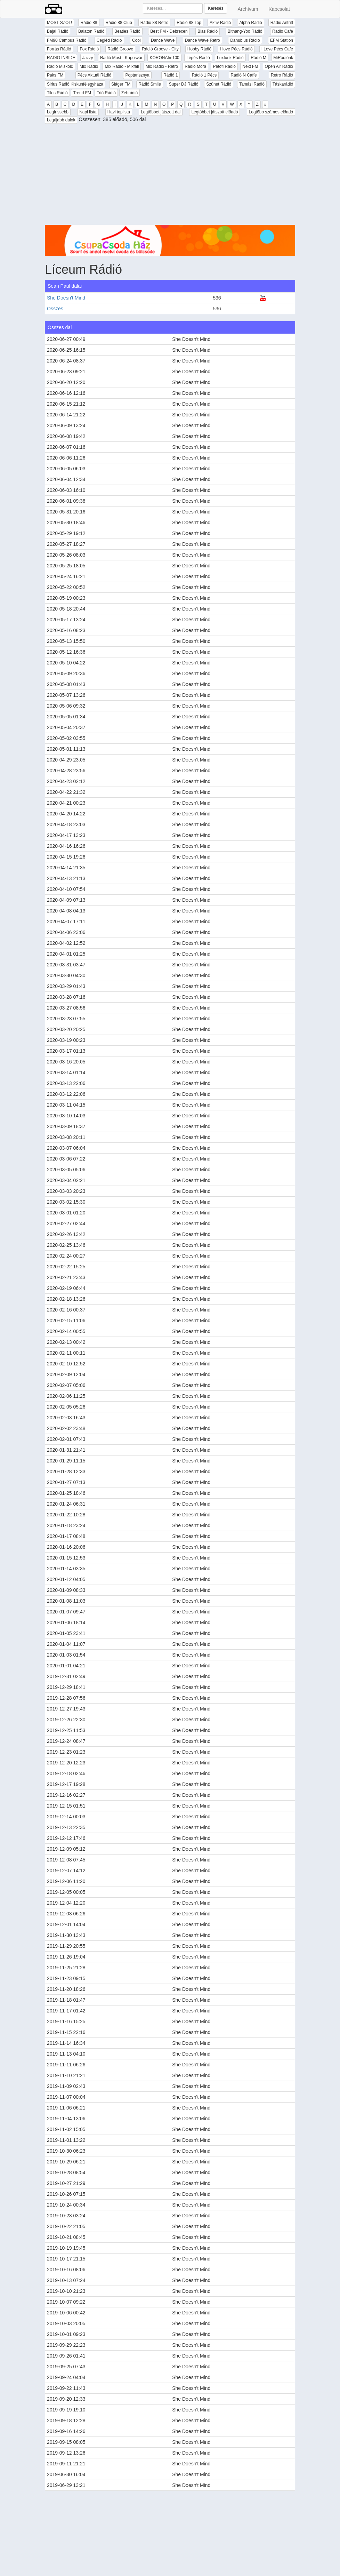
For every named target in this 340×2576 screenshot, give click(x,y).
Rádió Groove (120, 49)
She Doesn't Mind (66, 298)
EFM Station (281, 40)
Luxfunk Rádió (230, 57)
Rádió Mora (195, 66)
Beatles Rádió (127, 31)
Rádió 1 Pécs (204, 75)
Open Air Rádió (279, 66)
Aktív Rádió (220, 22)
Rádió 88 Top (189, 22)
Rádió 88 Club (119, 22)
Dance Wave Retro (202, 40)
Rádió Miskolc (60, 66)
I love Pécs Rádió (236, 49)
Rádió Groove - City (160, 49)
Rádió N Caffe (244, 75)
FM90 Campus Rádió (66, 40)
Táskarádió (283, 84)
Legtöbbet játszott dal (160, 112)
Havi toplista (118, 112)
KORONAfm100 (164, 57)
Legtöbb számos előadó (271, 112)
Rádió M (258, 57)
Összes (55, 308)
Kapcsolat (279, 9)
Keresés (215, 8)
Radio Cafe (282, 31)
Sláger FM (120, 84)
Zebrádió (129, 92)
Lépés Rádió (198, 57)
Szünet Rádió (218, 84)
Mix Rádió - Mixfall (122, 66)
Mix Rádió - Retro (162, 66)
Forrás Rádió (59, 49)
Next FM (250, 66)
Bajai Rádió (57, 31)
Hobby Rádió (199, 49)
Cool (136, 40)
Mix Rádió (89, 66)
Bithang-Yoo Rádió (245, 31)
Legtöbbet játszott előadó (214, 112)
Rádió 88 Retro (154, 22)
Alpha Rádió (250, 22)
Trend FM (82, 92)
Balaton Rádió (91, 31)
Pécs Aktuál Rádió (94, 75)
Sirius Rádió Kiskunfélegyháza (75, 84)
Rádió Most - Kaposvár (121, 57)
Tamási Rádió (252, 84)
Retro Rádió (282, 75)
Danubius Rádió (245, 40)
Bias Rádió (207, 31)
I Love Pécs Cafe (277, 49)
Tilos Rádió (57, 92)
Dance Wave (163, 40)
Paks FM (55, 75)
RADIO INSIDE (61, 57)
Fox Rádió (89, 49)
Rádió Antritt (281, 22)
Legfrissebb (57, 112)
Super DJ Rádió (184, 84)
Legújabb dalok (61, 120)
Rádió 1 (170, 75)
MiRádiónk (283, 57)
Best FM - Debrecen (168, 31)
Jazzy (87, 57)
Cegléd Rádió (109, 40)
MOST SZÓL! (59, 22)
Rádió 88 (88, 22)
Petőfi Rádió (224, 66)
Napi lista (87, 112)
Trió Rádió (106, 92)
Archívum (247, 9)
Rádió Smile (149, 84)
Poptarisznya (137, 75)
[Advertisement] (170, 176)
